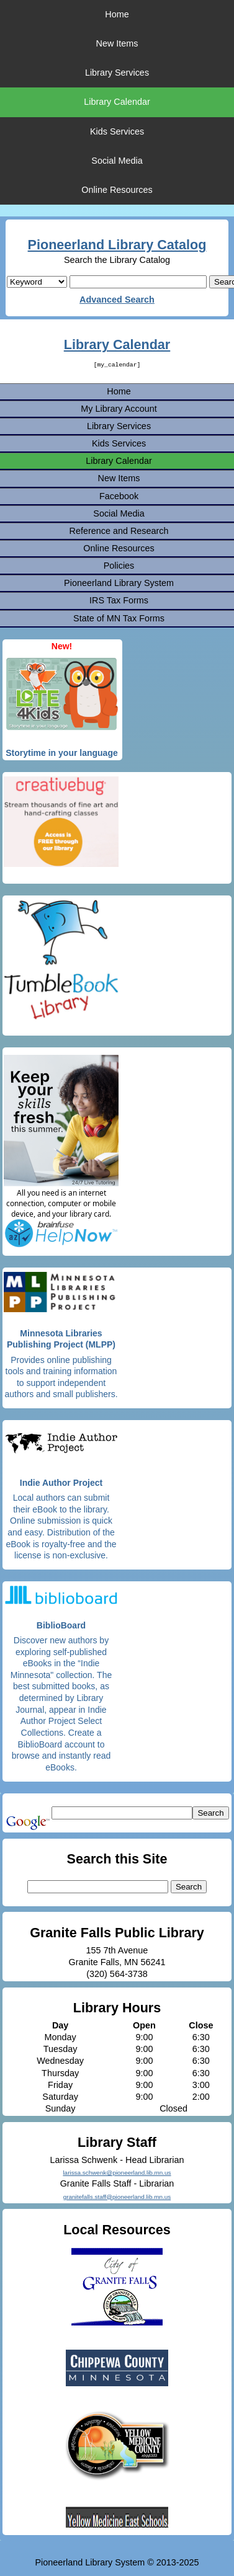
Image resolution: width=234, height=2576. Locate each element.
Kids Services (117, 131)
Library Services (117, 73)
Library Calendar (117, 102)
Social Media (116, 161)
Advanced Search (117, 299)
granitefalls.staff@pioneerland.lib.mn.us (117, 2196)
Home (116, 14)
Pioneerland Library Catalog (117, 244)
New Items (117, 43)
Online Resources (116, 190)
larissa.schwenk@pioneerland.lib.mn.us (117, 2172)
